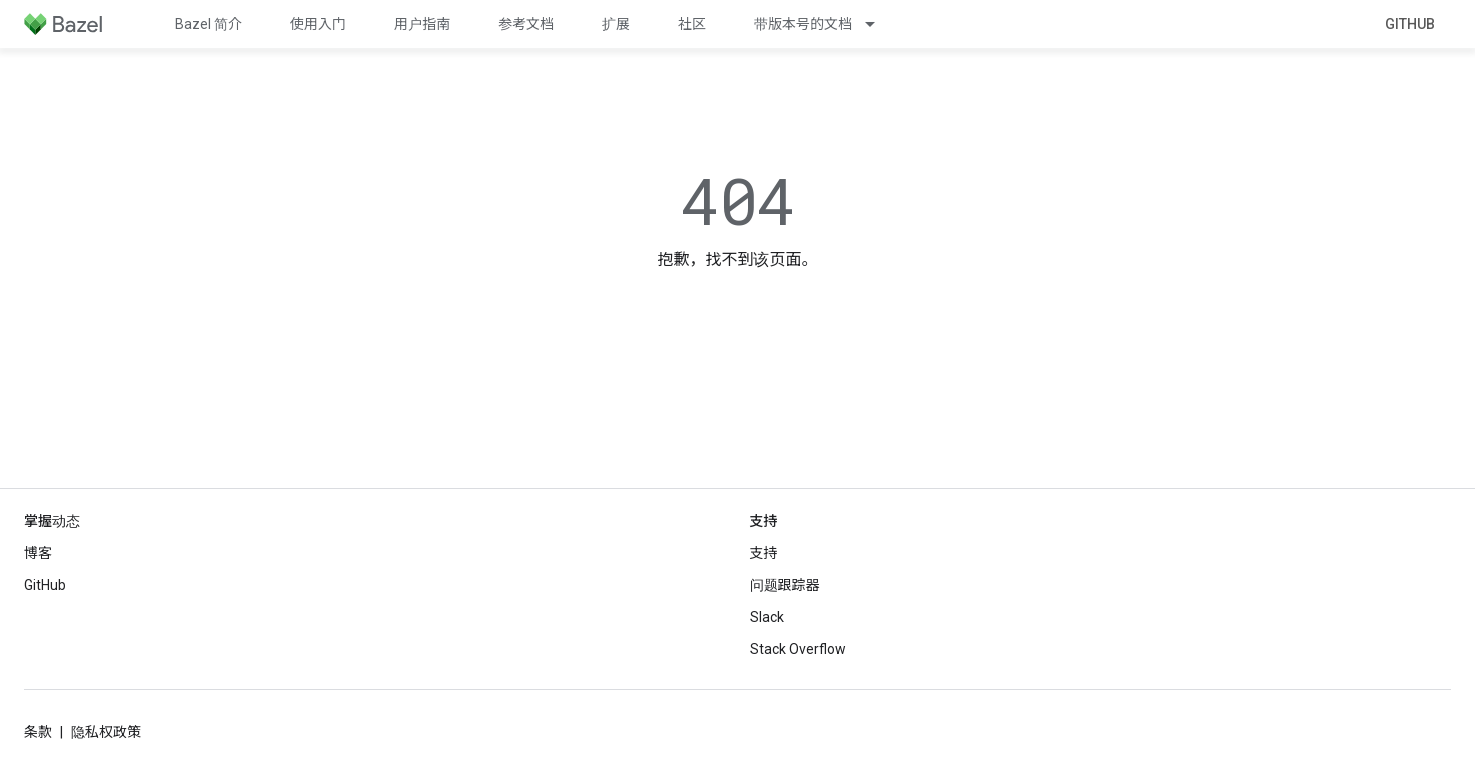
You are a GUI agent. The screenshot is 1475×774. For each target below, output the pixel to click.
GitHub (1410, 24)
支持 (764, 553)
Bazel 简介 (208, 24)
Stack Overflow (798, 649)
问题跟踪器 (785, 585)
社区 (692, 24)
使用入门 (318, 24)
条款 (38, 732)
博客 (38, 553)
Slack (767, 617)
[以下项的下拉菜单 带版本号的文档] (879, 24)
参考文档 (526, 24)
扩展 (616, 24)
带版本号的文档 (803, 24)
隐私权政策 (106, 732)
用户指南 (422, 24)
